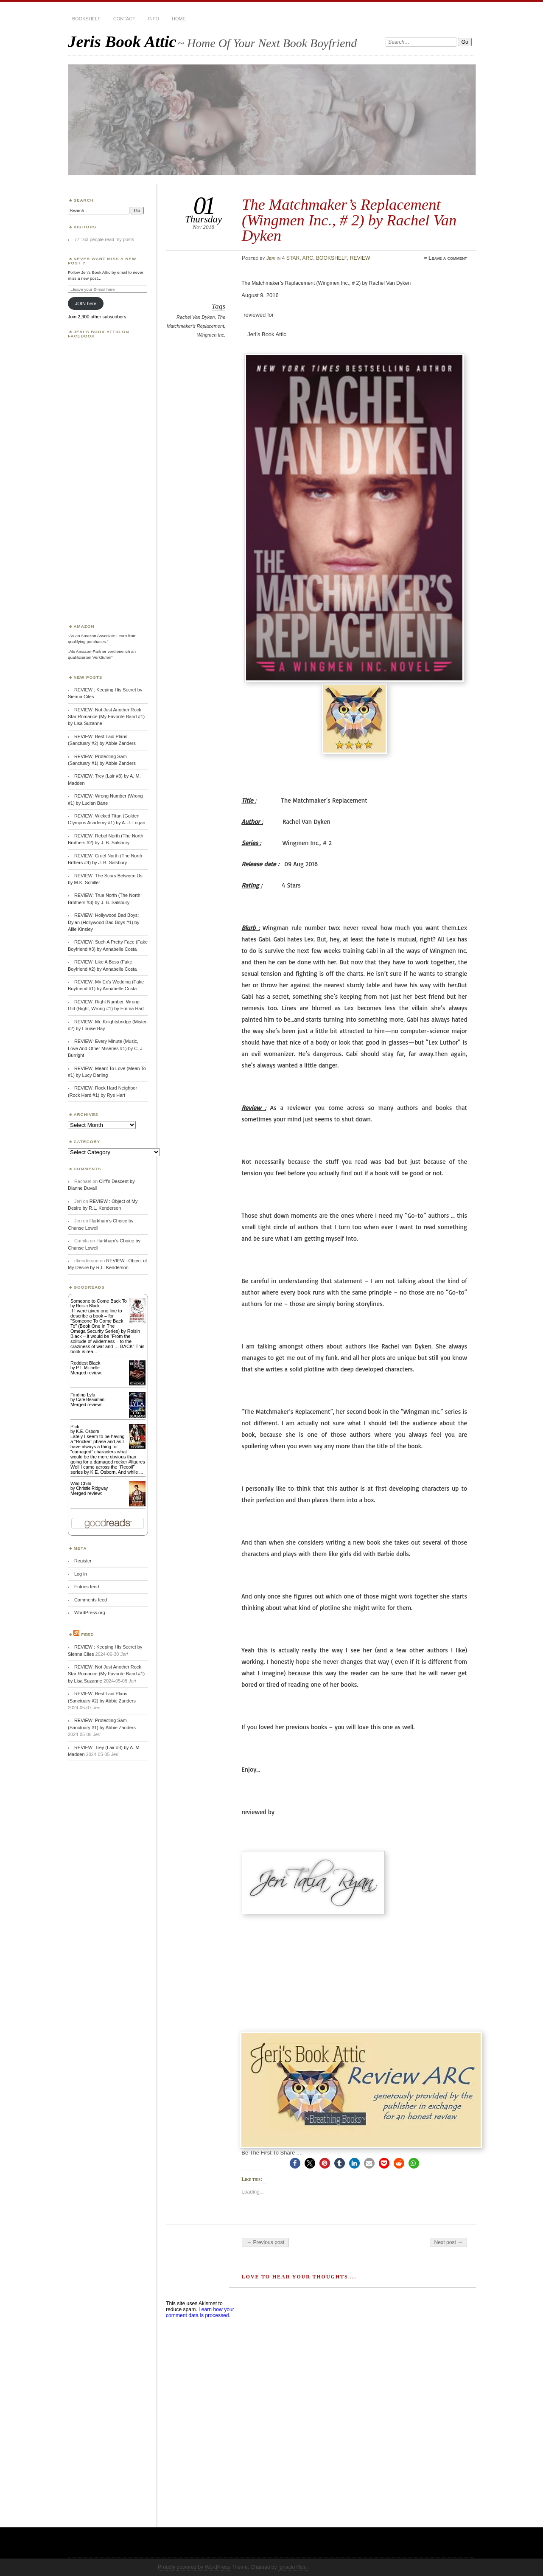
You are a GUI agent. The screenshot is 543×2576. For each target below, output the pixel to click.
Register (83, 1560)
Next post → (448, 2242)
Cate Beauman (90, 1399)
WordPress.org (89, 1612)
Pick (74, 1426)
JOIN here (86, 303)
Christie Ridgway (92, 1488)
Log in (80, 1573)
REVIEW (360, 258)
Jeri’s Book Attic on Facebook (98, 333)
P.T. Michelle (87, 1367)
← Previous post (265, 2242)
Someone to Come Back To (98, 1300)
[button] (295, 2163)
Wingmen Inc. (211, 334)
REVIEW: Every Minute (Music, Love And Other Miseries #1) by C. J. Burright (106, 1048)
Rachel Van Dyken (195, 317)
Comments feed (90, 1599)
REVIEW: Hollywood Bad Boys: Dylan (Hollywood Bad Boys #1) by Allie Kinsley (103, 922)
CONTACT (124, 18)
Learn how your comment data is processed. (200, 2312)
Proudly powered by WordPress (194, 2567)
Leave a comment (447, 258)
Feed (87, 1634)
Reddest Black (85, 1362)
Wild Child (80, 1483)
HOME (179, 18)
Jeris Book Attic (122, 41)
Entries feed (86, 1586)
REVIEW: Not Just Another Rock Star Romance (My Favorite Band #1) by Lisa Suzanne (106, 716)
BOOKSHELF (86, 18)
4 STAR (291, 258)
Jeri (270, 258)
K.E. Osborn (87, 1431)
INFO (153, 18)
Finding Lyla (82, 1394)
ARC (307, 258)
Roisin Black (87, 1305)
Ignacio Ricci (293, 2567)
